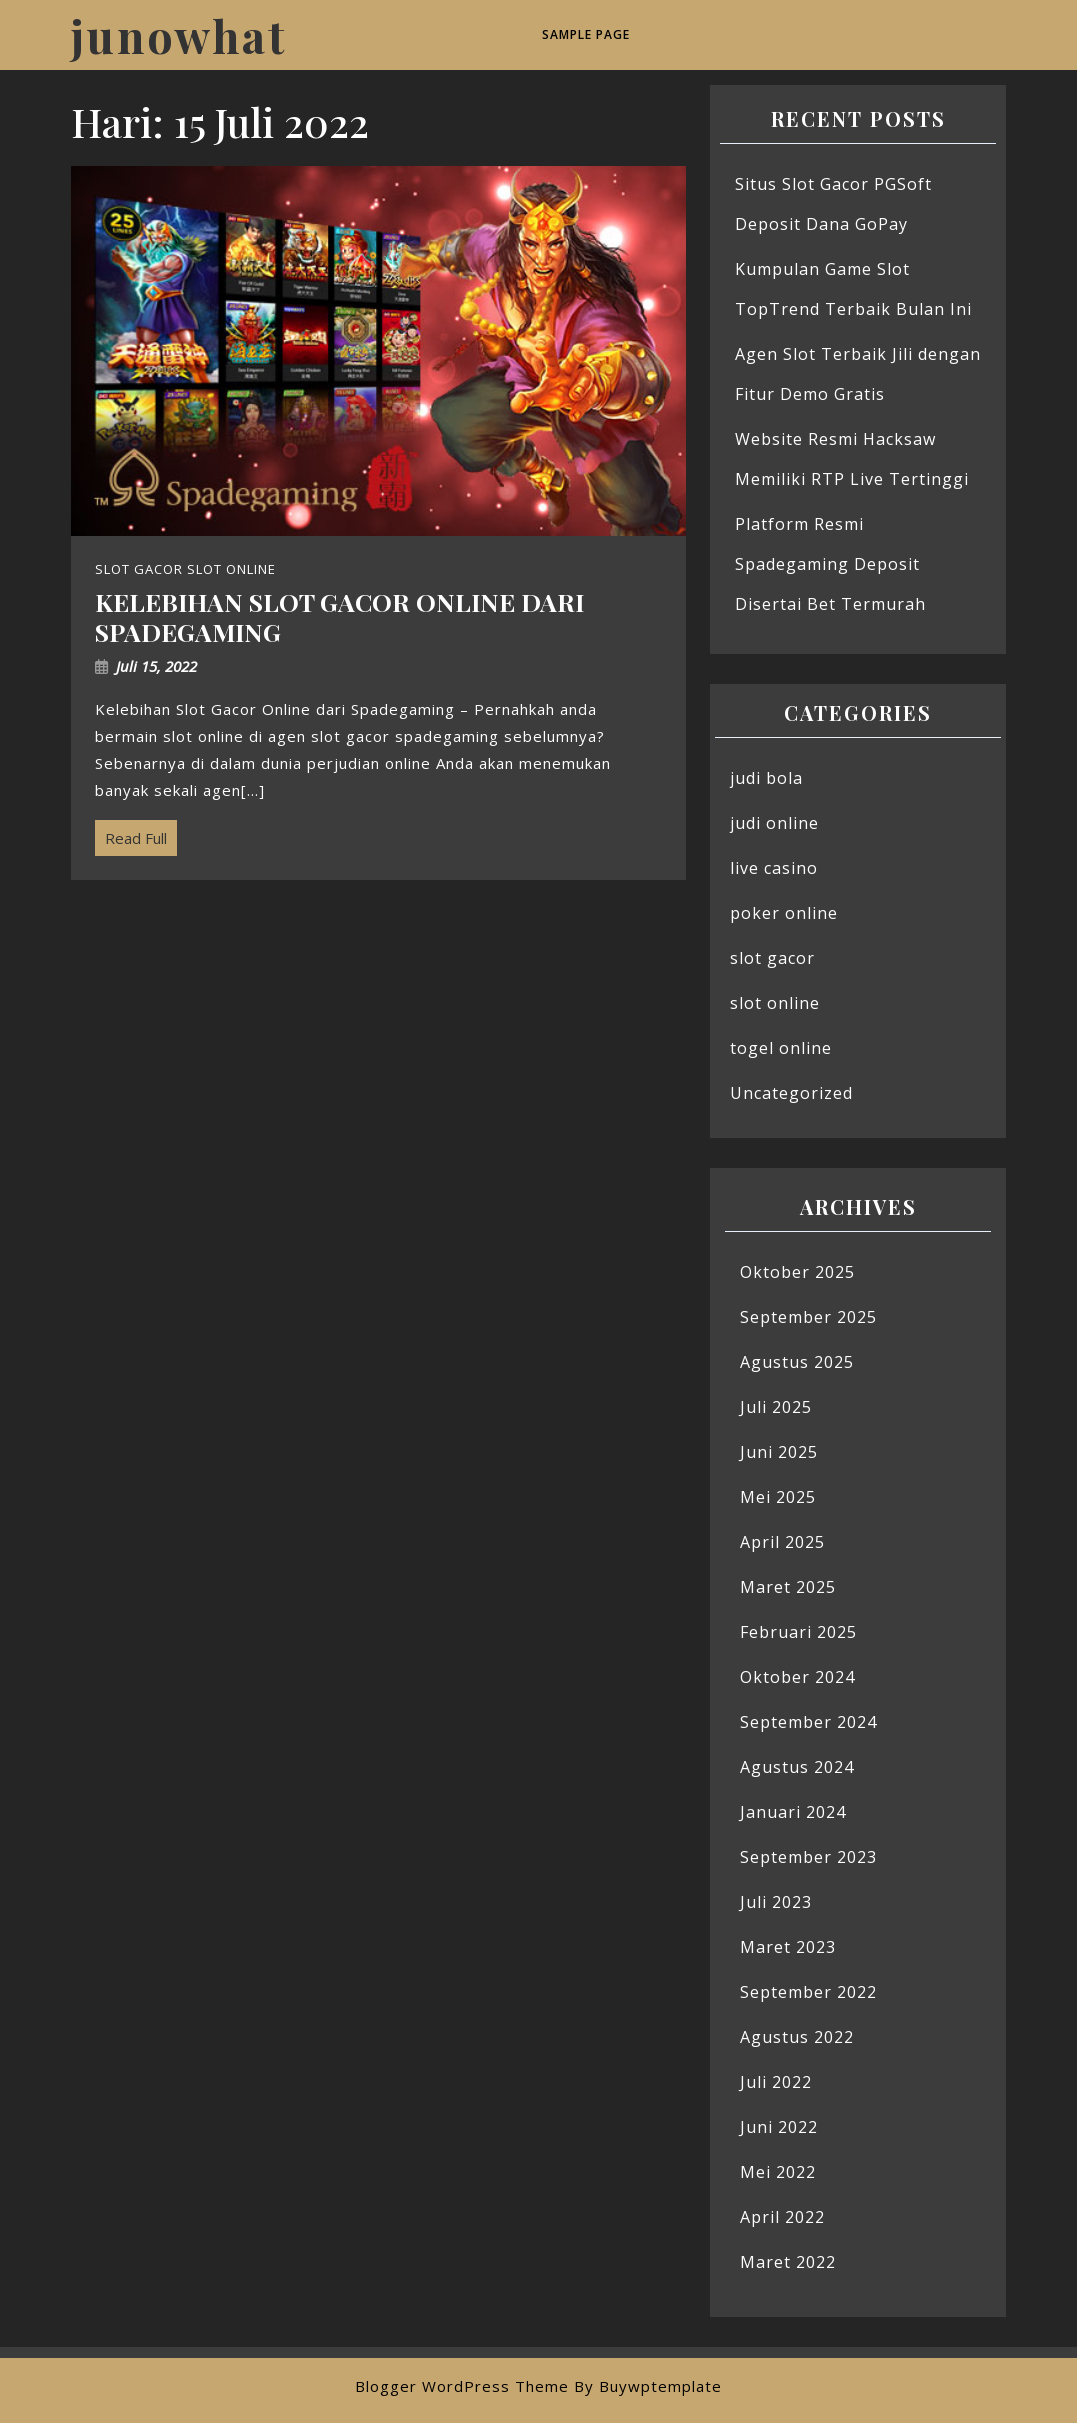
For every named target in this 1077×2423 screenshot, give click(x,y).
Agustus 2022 (797, 2037)
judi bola (766, 778)
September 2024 (808, 1722)
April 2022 (782, 2217)
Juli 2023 (776, 1902)
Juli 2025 (776, 1407)
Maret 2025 (788, 1587)
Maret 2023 (788, 1947)
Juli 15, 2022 (156, 666)
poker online (784, 913)
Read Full (131, 834)
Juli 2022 (776, 2082)
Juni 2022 (779, 2127)
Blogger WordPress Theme (462, 2386)
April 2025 (782, 1542)
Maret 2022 (788, 2262)
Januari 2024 (793, 1812)
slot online (775, 1003)
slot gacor (772, 958)
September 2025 (808, 1317)
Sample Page (586, 34)
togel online (781, 1048)
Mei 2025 (778, 1497)
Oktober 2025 (797, 1272)
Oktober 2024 (797, 1677)
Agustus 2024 (797, 1767)
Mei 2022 (778, 2172)
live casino (774, 868)
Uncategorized (791, 1093)
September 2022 (808, 1992)
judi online (774, 823)
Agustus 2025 (797, 1362)
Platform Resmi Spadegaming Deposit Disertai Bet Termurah (830, 564)
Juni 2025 (779, 1452)
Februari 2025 (798, 1632)
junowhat (179, 35)
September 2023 (808, 1857)
